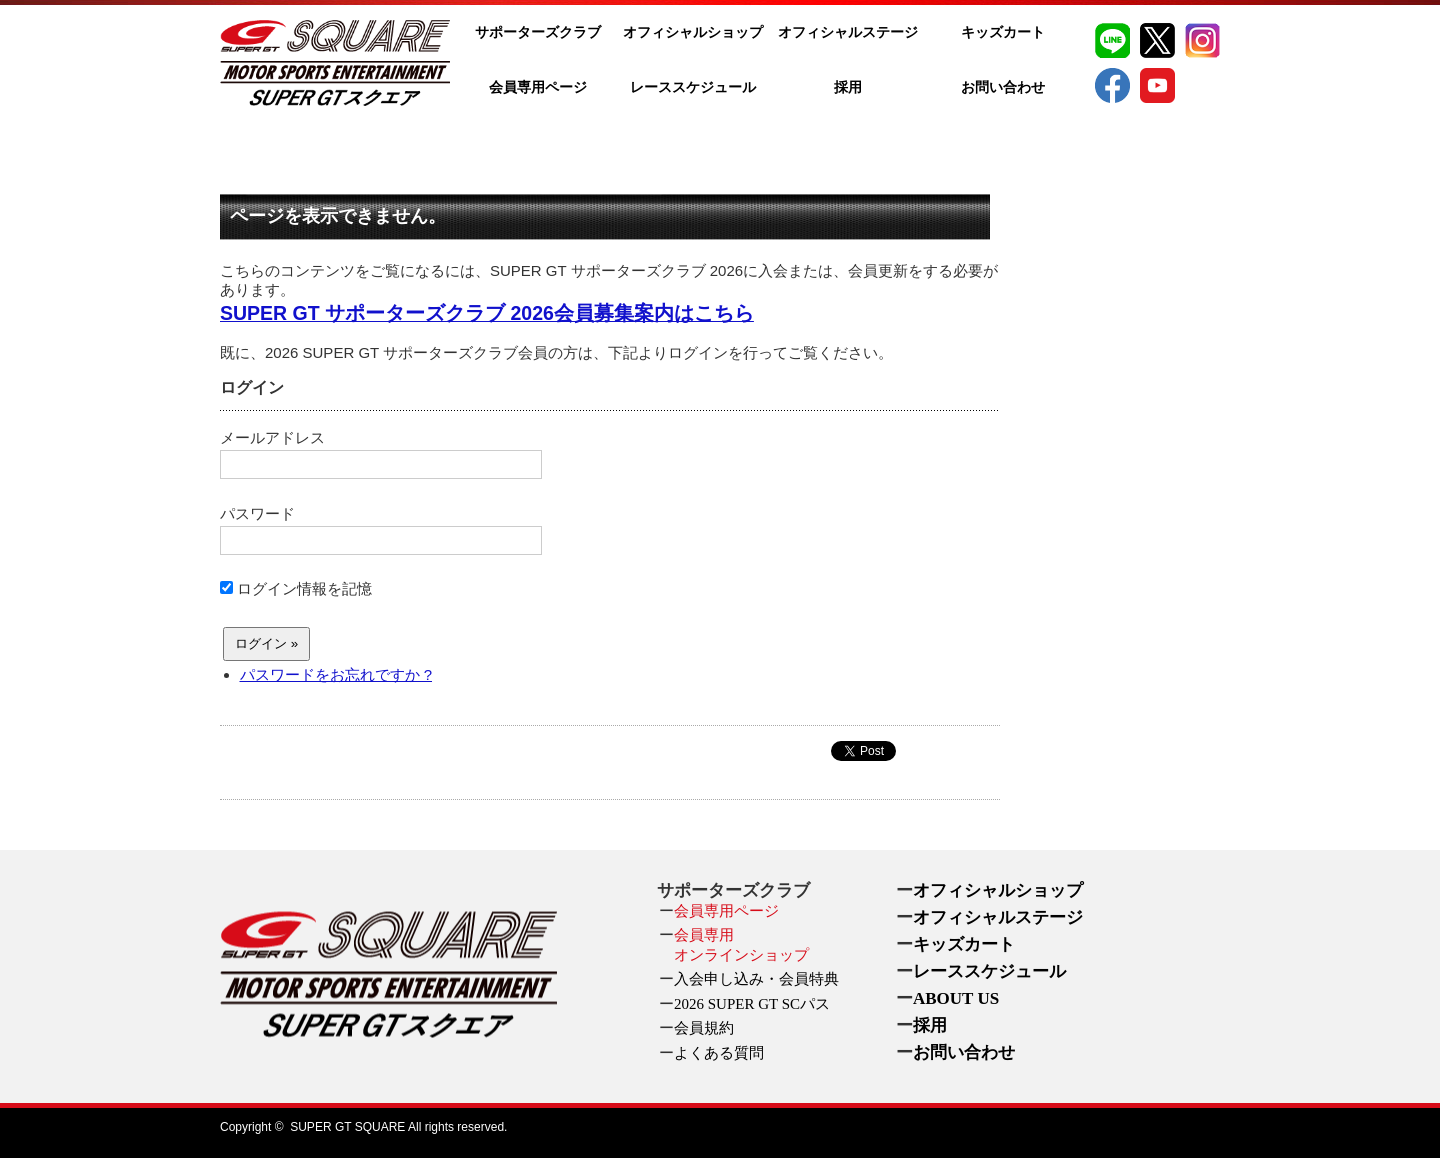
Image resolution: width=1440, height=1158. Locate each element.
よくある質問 (719, 1053)
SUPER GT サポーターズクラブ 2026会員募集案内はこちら (487, 313)
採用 (848, 87)
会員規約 (704, 1028)
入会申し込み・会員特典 (756, 979)
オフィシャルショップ (693, 32)
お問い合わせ (1003, 87)
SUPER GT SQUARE (347, 1127)
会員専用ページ (538, 87)
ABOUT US (956, 998)
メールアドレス (381, 454)
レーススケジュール (693, 87)
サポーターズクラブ (538, 32)
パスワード (381, 530)
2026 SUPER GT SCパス (752, 1004)
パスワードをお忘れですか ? (336, 674)
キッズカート (1003, 32)
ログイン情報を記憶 (296, 588)
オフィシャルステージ (848, 32)
